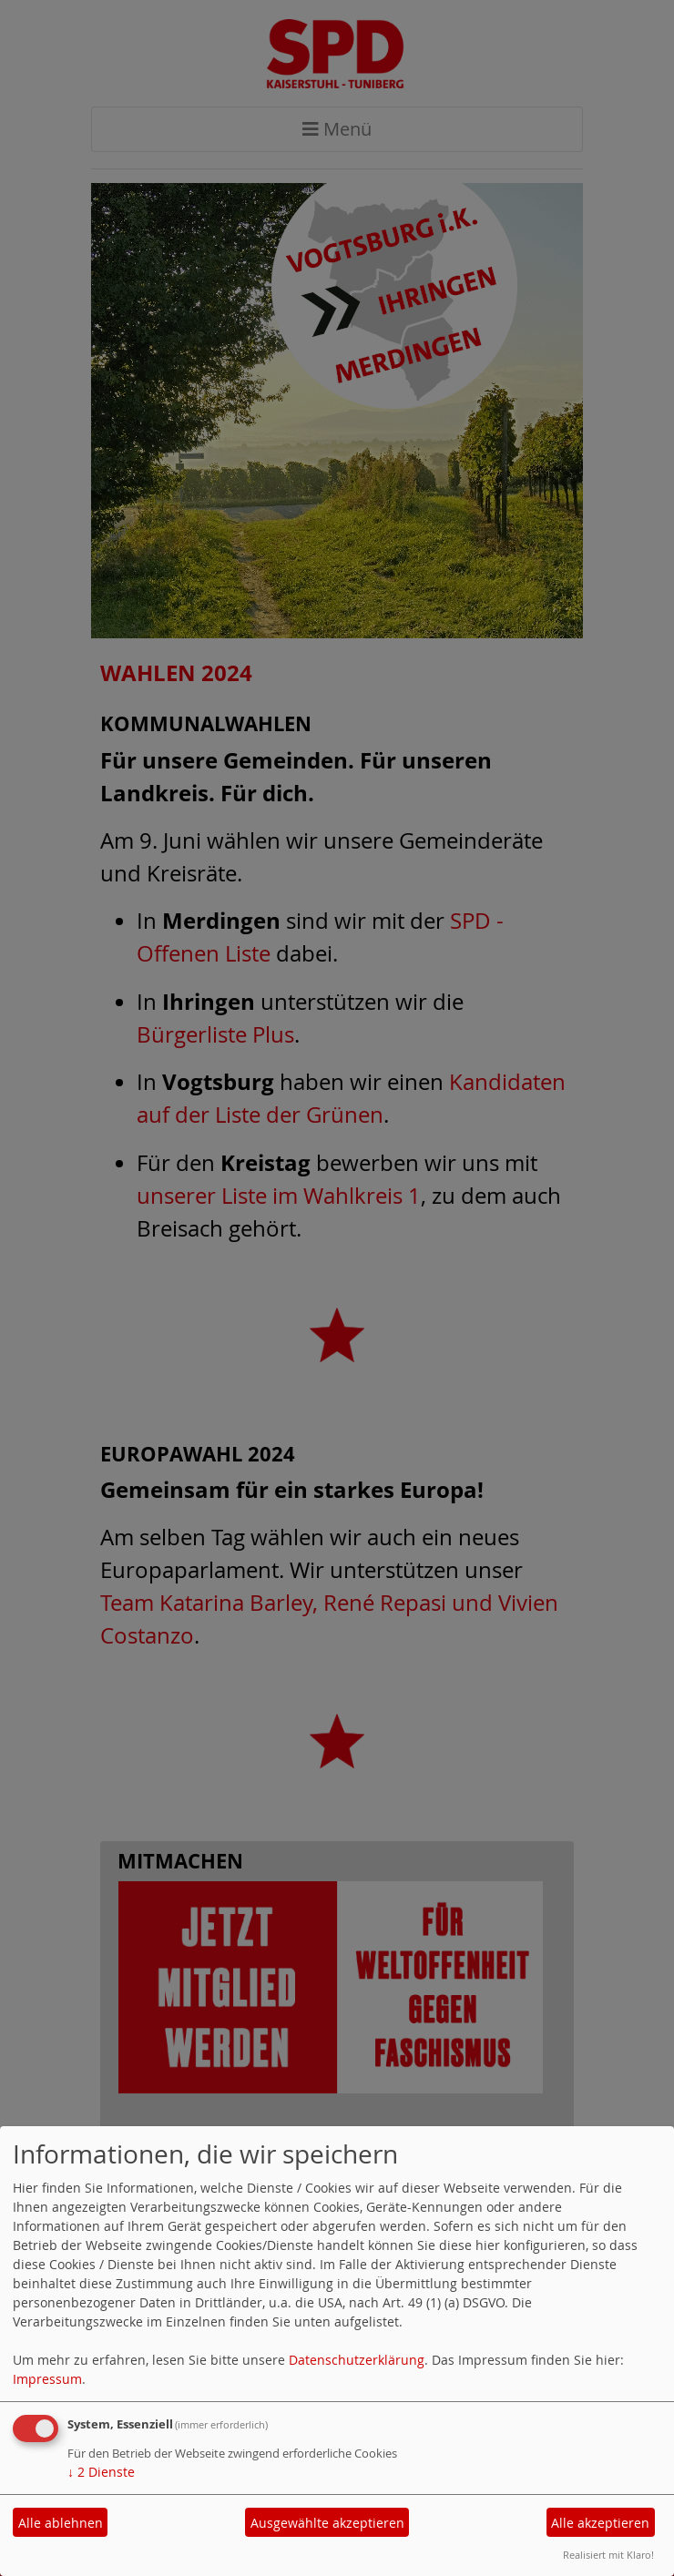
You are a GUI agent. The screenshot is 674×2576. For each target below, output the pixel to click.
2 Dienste (101, 2471)
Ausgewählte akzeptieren (327, 2522)
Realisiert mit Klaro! (608, 2554)
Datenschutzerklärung (356, 2359)
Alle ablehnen (60, 2522)
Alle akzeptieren (600, 2522)
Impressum (47, 2379)
